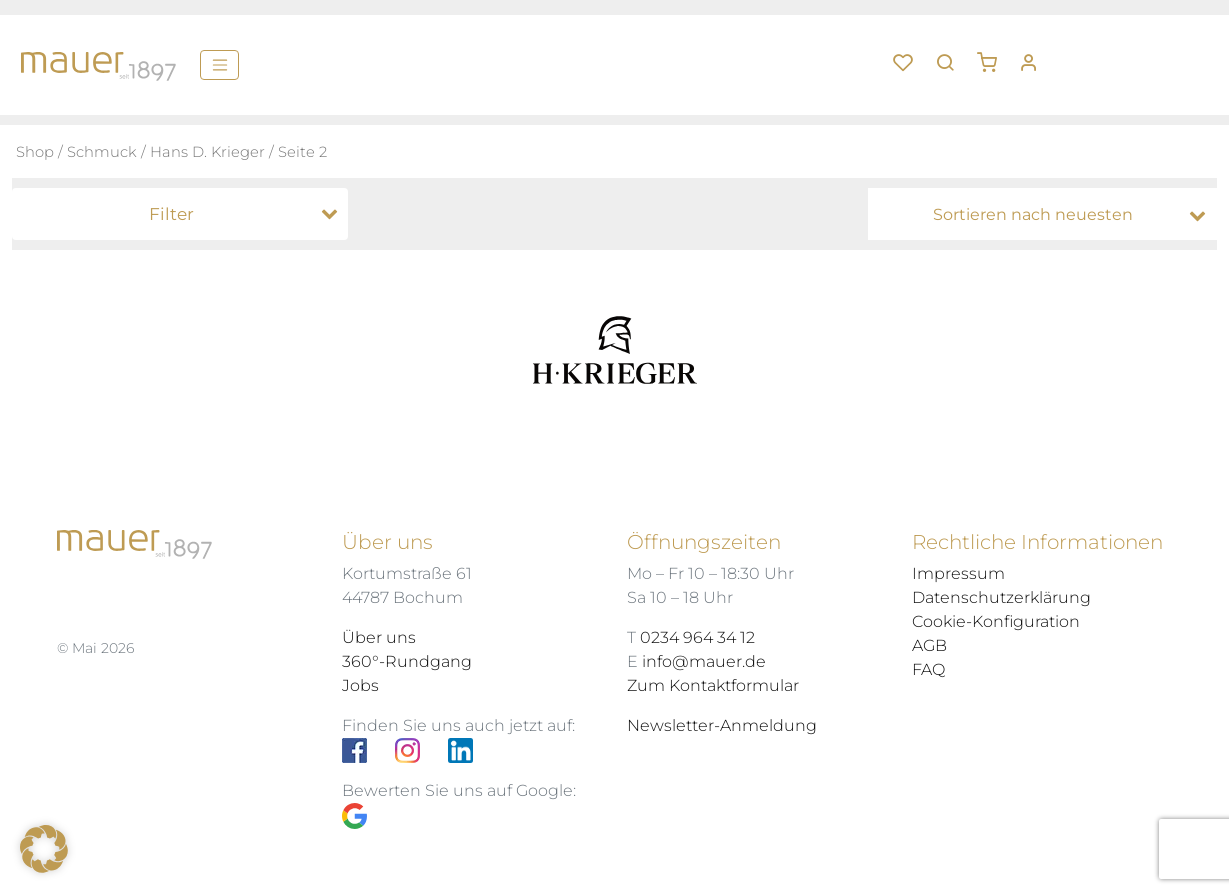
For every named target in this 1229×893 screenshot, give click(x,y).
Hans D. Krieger (207, 152)
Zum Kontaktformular (713, 685)
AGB (929, 645)
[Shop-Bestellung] (1047, 215)
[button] (994, 55)
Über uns (379, 637)
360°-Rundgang (407, 661)
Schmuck (102, 152)
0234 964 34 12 (697, 637)
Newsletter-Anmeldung (722, 725)
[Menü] (219, 65)
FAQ (928, 669)
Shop (35, 152)
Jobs (360, 685)
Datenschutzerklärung (1001, 597)
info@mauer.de (704, 661)
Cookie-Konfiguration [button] (996, 621)
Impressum (958, 573)
